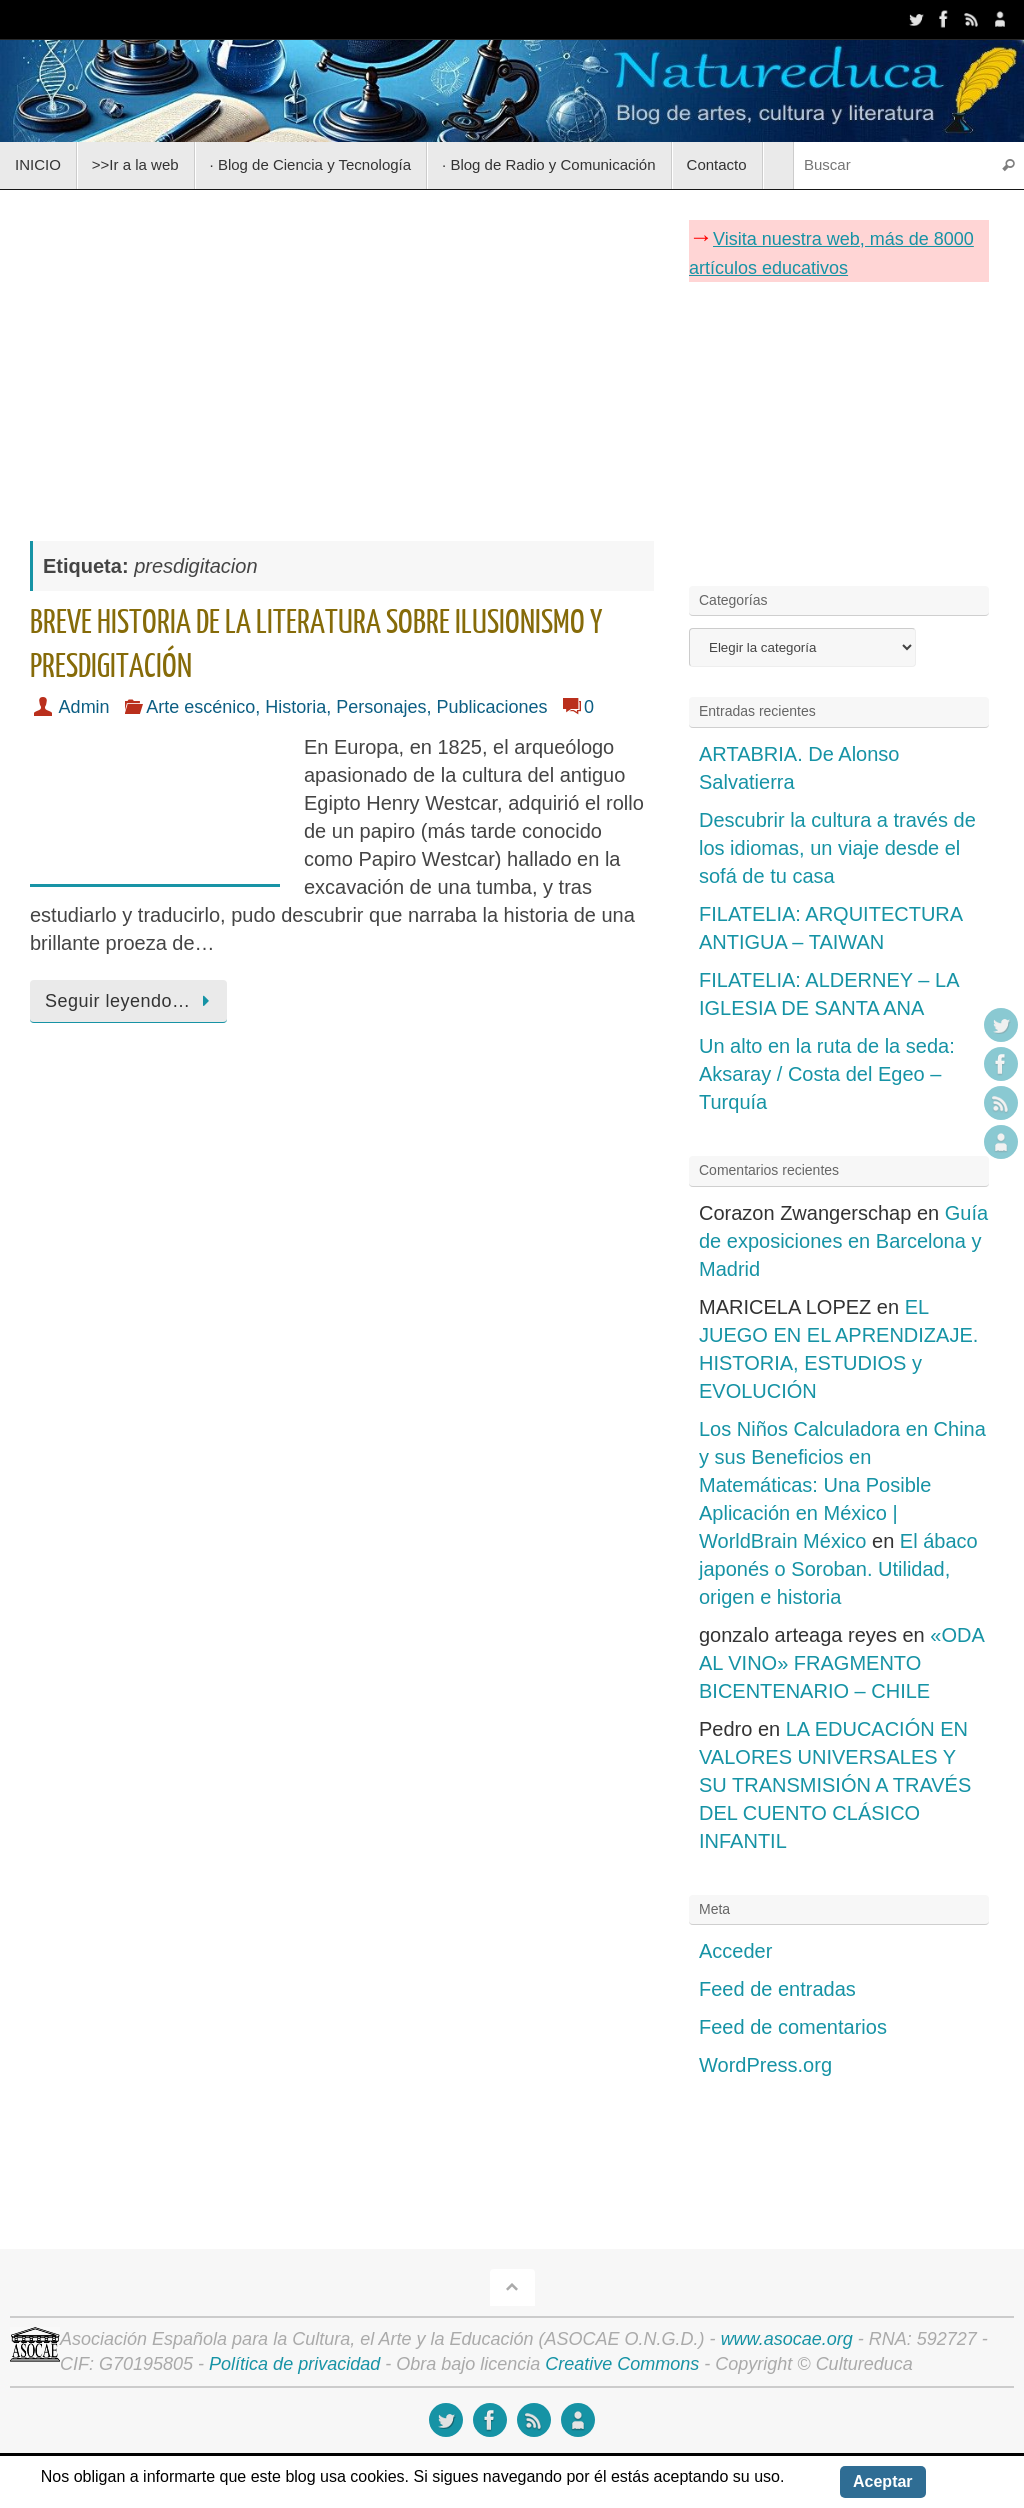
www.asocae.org (787, 2339)
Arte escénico (200, 707)
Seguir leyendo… (132, 1001)
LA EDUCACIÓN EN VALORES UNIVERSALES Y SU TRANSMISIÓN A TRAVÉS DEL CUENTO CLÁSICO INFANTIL (835, 1785)
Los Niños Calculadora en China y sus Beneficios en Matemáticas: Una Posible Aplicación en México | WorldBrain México (842, 1485)
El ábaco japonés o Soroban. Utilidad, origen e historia (838, 1569)
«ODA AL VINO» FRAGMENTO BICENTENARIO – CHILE (841, 1663)
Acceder (735, 1951)
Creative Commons (622, 2364)
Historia (295, 707)
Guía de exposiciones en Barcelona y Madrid (843, 1241)
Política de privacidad (294, 2364)
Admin (84, 707)
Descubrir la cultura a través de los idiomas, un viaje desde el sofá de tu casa (837, 848)
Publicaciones (491, 707)
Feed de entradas (777, 1989)
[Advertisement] (342, 355)
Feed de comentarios (793, 2027)
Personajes (381, 707)
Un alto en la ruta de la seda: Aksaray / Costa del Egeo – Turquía (827, 1074)
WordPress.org (765, 2065)
